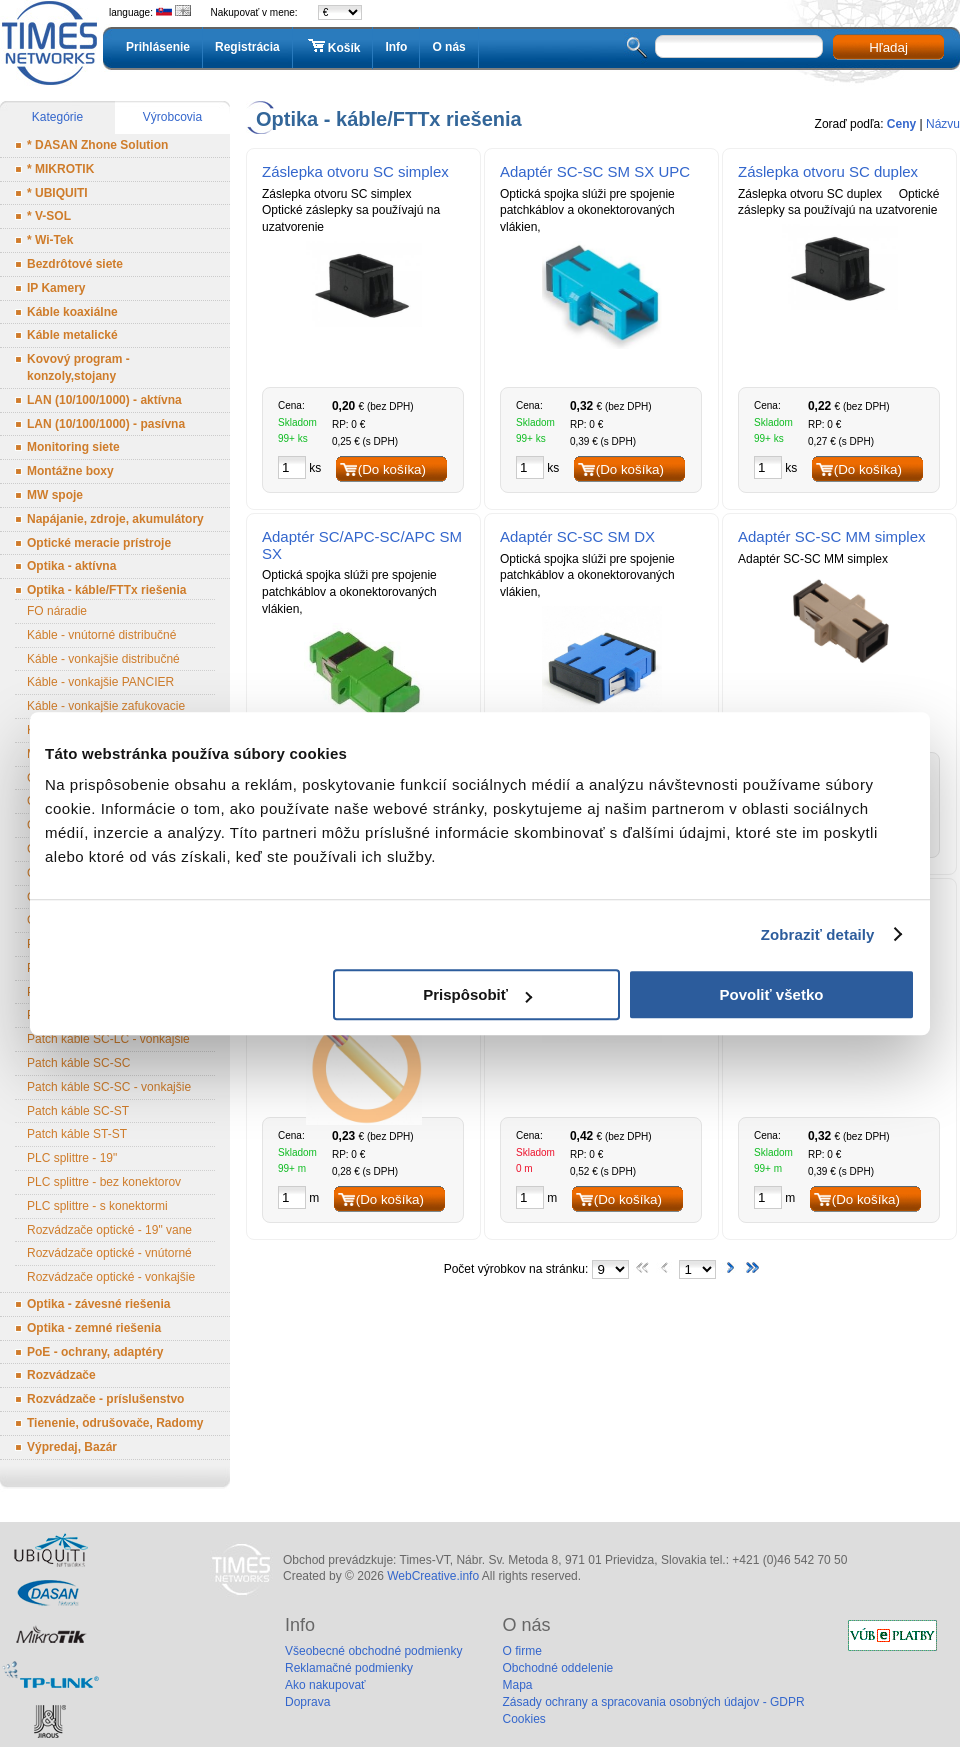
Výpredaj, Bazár (72, 1447)
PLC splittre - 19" (72, 1158)
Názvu (943, 124)
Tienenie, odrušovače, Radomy (115, 1423)
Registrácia (247, 47)
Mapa (517, 1685)
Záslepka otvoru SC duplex (828, 171)
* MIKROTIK (60, 169)
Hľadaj (888, 47)
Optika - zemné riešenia (94, 1328)
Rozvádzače (61, 1375)
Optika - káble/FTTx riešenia (106, 590)
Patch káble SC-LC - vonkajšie (108, 1039)
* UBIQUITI (57, 193)
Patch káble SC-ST (78, 1111)
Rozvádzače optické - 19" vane (109, 1230)
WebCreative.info (433, 1576)
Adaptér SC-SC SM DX (577, 536)
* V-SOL (49, 216)
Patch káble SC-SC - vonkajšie (109, 1087)
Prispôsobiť (477, 994)
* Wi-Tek (50, 240)
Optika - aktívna (71, 566)
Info (396, 47)
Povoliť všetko (772, 994)
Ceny (901, 124)
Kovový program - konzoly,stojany (78, 367)
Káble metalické (72, 335)
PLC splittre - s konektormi (97, 1206)
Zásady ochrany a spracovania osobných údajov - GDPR (653, 1702)
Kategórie (57, 117)
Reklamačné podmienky (349, 1668)
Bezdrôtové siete (75, 264)
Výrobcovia (172, 117)
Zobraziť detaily (818, 934)
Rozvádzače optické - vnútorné (109, 1253)
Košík (333, 47)
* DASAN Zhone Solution (97, 145)
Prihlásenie (158, 47)
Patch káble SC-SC (78, 1063)
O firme (521, 1651)
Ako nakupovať (325, 1685)
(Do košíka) (392, 469)
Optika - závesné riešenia (98, 1304)
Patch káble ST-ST (77, 1134)
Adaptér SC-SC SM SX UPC (595, 171)
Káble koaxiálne (72, 312)
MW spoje (55, 495)
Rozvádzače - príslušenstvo (105, 1399)
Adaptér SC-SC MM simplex (832, 536)
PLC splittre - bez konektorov (104, 1182)
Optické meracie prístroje (99, 543)
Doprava (307, 1702)
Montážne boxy (70, 471)
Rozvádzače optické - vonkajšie (111, 1277)
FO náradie (57, 611)
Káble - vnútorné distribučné (101, 635)
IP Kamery (56, 288)
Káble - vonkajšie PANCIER (100, 682)
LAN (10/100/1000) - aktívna (104, 400)
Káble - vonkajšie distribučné (103, 659)
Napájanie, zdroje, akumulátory (115, 519)
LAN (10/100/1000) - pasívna (106, 424)
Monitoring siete (73, 447)
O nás (448, 47)
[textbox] (739, 46)
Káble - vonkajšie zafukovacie (106, 706)
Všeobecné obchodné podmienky (373, 1651)
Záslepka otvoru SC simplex (355, 171)
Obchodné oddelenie (557, 1668)
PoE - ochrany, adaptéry (95, 1352)
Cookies (523, 1719)
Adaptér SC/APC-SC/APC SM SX (362, 545)
